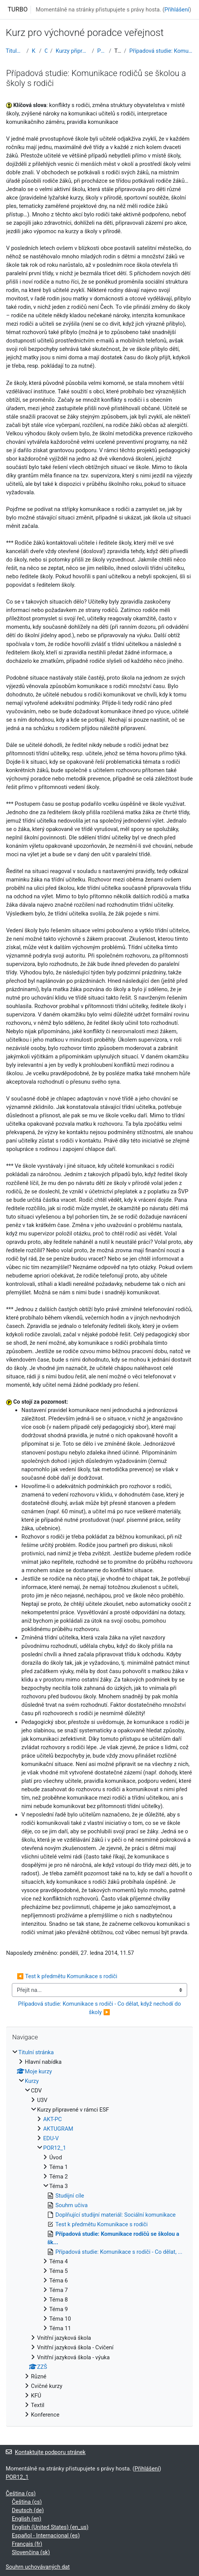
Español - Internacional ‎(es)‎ (46, 2535)
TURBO (18, 9)
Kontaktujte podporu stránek (46, 2452)
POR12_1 (101, 50)
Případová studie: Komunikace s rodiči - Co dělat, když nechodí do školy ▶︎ (100, 2008)
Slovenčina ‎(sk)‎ (31, 2552)
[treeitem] (99, 2233)
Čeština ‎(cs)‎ (21, 2493)
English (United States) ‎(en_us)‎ (50, 2527)
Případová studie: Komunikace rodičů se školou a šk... (161, 50)
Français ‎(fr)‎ (27, 2543)
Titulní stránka (14, 50)
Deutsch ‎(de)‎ (28, 2510)
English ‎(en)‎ (26, 2518)
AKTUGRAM (58, 2128)
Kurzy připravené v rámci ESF (72, 50)
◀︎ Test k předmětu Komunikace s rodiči (67, 1976)
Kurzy (34, 50)
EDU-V (51, 2138)
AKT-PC (52, 2119)
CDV (45, 50)
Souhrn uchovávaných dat (38, 2566)
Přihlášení (177, 9)
